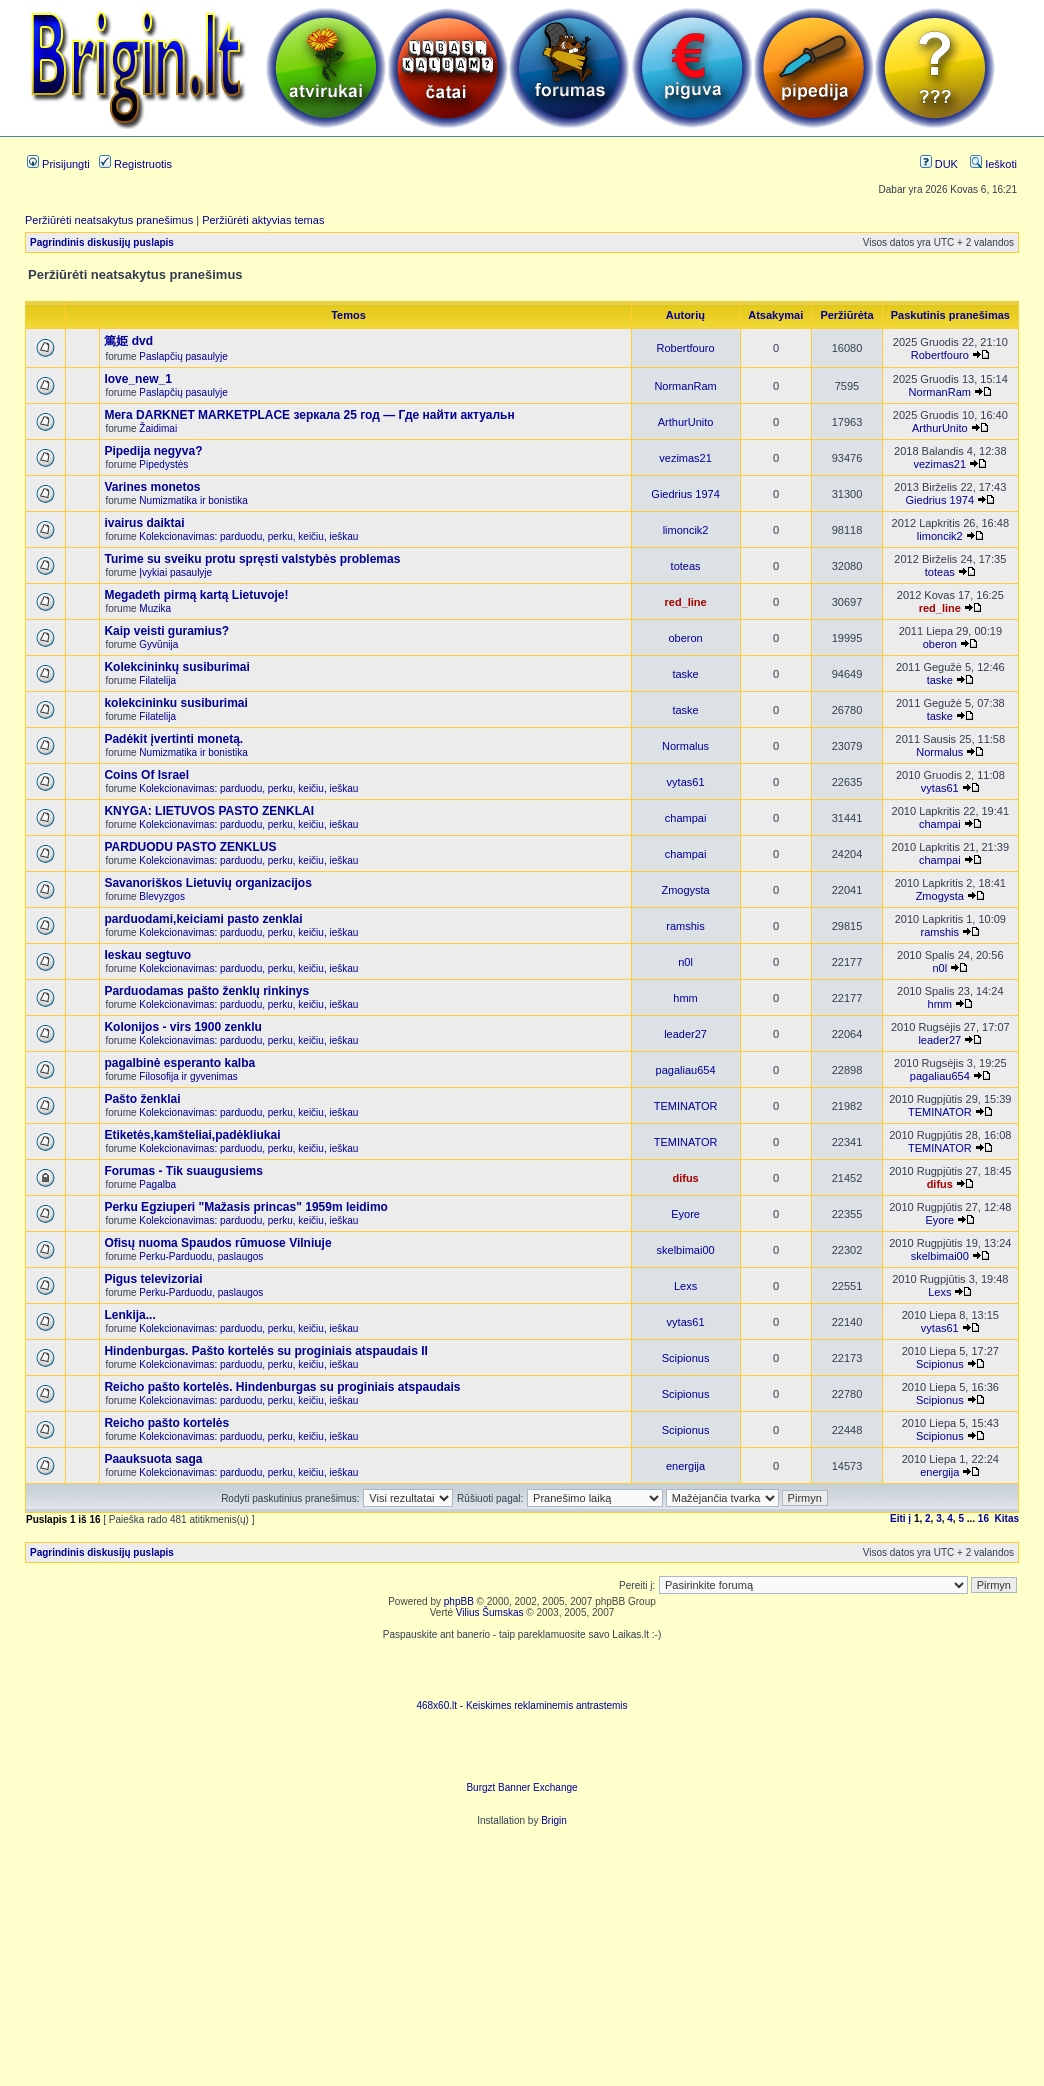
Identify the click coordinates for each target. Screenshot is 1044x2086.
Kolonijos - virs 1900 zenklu (182, 1027)
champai (686, 818)
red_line (685, 602)
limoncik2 (686, 530)
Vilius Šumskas (490, 1612)
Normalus (685, 746)
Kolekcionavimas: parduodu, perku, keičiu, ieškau (248, 536)
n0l (685, 962)
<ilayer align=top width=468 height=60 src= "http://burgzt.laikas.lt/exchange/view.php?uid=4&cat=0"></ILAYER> (522, 1752)
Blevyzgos (162, 896)
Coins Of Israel (146, 775)
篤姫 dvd (128, 341)
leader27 (685, 1034)
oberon (685, 638)
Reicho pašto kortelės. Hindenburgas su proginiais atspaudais (282, 1387)
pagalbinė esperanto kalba (179, 1063)
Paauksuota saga (153, 1459)
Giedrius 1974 (685, 494)
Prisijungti (58, 164)
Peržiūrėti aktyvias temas (263, 220)
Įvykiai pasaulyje (175, 572)
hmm (685, 998)
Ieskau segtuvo (147, 955)
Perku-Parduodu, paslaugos (201, 1256)
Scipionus (686, 1358)
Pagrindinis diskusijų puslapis (102, 242)
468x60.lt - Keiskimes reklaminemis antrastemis (521, 1705)
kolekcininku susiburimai (175, 703)
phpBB (459, 1601)
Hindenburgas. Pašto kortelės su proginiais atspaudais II (265, 1351)
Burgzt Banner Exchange (521, 1787)
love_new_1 (137, 379)
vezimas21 (685, 458)
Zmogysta (685, 890)
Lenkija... (129, 1315)
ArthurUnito (686, 422)
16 (983, 1518)
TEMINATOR (686, 1106)
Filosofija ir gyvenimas (188, 1076)
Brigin (554, 1820)
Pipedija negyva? (153, 451)
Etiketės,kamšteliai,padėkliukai (192, 1135)
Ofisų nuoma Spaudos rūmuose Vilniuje (217, 1243)
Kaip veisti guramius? (166, 631)
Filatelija (157, 680)
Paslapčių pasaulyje (183, 356)
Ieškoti (993, 164)
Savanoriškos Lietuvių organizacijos (207, 883)
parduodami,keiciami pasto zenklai (203, 919)
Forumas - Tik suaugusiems (183, 1171)
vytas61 (686, 782)
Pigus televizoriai (153, 1279)
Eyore (685, 1214)
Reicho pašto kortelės (166, 1423)
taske (685, 674)
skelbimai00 (686, 1250)
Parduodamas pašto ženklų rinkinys (206, 991)
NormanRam (685, 386)
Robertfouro (686, 348)
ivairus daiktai (144, 523)
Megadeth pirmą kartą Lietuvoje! (196, 595)
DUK (939, 164)
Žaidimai (158, 428)
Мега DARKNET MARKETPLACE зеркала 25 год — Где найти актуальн (309, 415)
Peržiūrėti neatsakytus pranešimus (109, 220)
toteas (686, 566)
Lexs (685, 1286)
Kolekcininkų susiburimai (176, 667)
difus (685, 1178)
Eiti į (900, 1518)
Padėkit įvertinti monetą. (173, 739)
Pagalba (157, 1184)
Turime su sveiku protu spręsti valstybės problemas (252, 559)
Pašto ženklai (142, 1099)
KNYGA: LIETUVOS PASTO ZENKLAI (209, 811)
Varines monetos (152, 487)
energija (685, 1466)
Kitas (1007, 1518)
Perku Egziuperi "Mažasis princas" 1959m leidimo (246, 1207)
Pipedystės (163, 464)
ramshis (685, 926)
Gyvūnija (158, 644)
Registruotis (135, 164)
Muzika (155, 608)
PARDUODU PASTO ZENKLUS (190, 847)
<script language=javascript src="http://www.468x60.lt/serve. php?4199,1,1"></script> (522, 1670)
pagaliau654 (686, 1070)
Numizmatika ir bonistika (193, 500)
